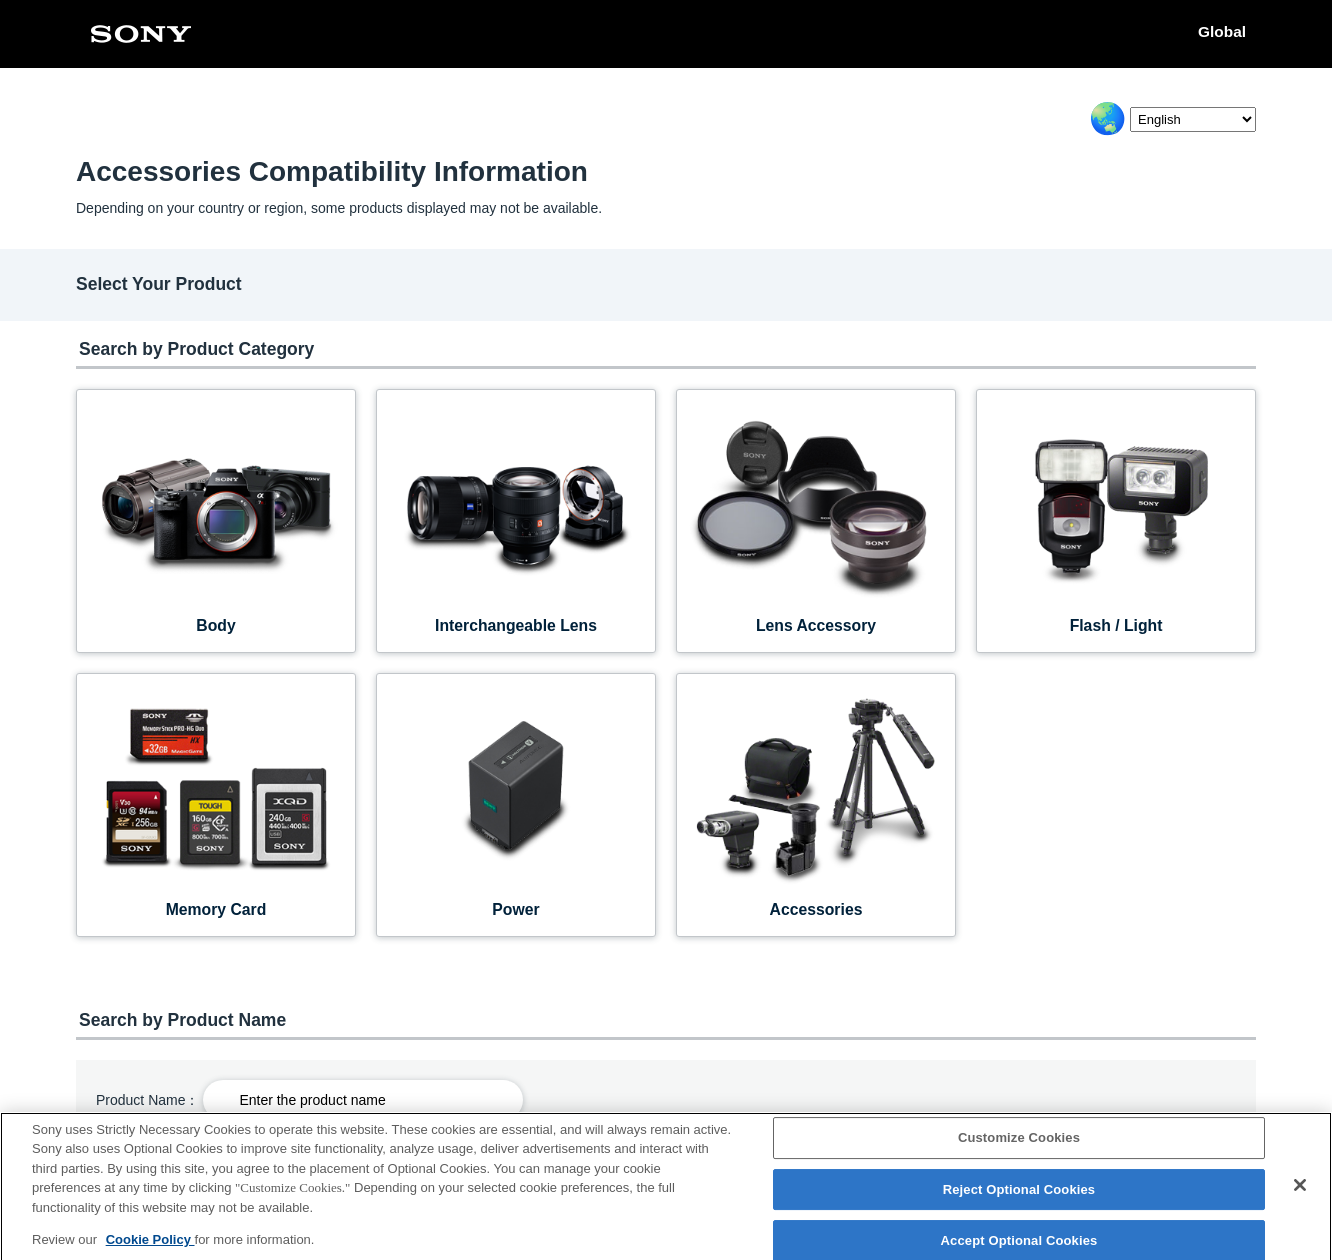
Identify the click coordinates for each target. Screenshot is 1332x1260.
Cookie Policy (150, 1247)
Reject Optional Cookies (1019, 1197)
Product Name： (147, 1100)
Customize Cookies (1019, 1145)
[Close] (1300, 1193)
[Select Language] (1193, 119)
